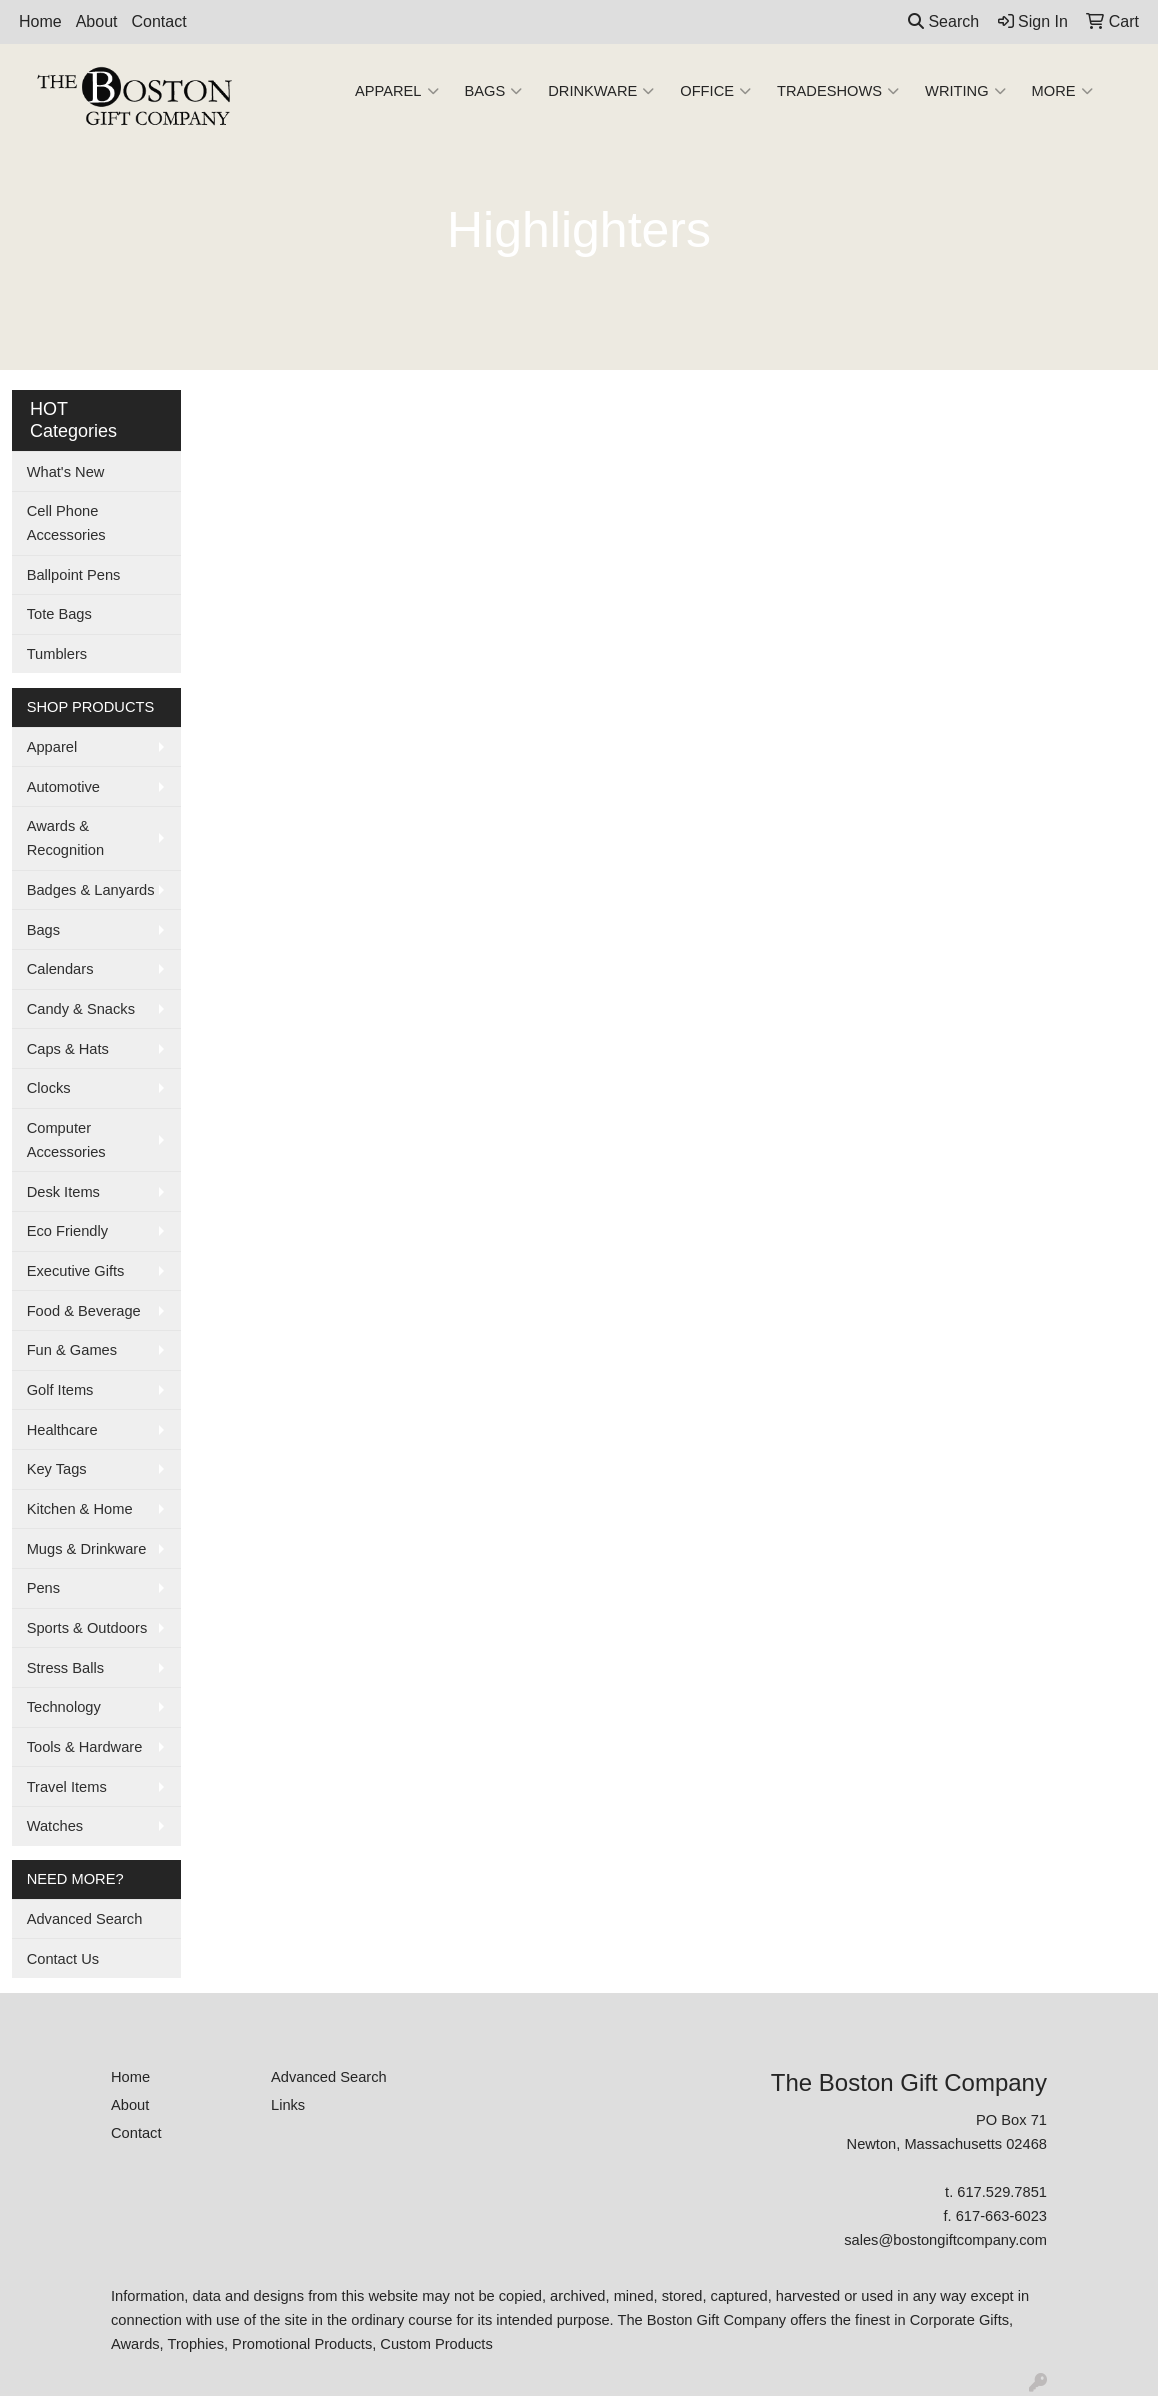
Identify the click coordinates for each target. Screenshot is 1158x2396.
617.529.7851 (1002, 2192)
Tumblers (57, 654)
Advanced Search (85, 1919)
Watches (55, 1826)
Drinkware (601, 91)
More (1062, 91)
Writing (965, 91)
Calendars (60, 969)
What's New (66, 472)
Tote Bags (59, 614)
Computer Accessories (66, 1140)
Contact (159, 21)
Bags (494, 91)
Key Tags (57, 1469)
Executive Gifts (76, 1271)
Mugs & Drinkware (87, 1549)
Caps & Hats (68, 1049)
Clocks (49, 1088)
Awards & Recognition (65, 838)
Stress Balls (65, 1668)
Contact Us (63, 1959)
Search (943, 21)
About (97, 21)
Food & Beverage (84, 1311)
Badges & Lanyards (91, 890)
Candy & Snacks (81, 1009)
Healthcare (62, 1430)
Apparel (397, 91)
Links (288, 2105)
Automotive (63, 787)
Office (715, 91)
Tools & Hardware (85, 1747)
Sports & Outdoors (87, 1628)
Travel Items (67, 1787)
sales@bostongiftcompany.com (945, 2240)
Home (40, 21)
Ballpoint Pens (74, 575)
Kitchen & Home (80, 1509)
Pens (43, 1588)
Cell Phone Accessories (66, 523)
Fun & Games (72, 1350)
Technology (64, 1707)
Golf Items (60, 1390)
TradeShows (838, 91)
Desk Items (63, 1192)
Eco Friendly (67, 1231)
